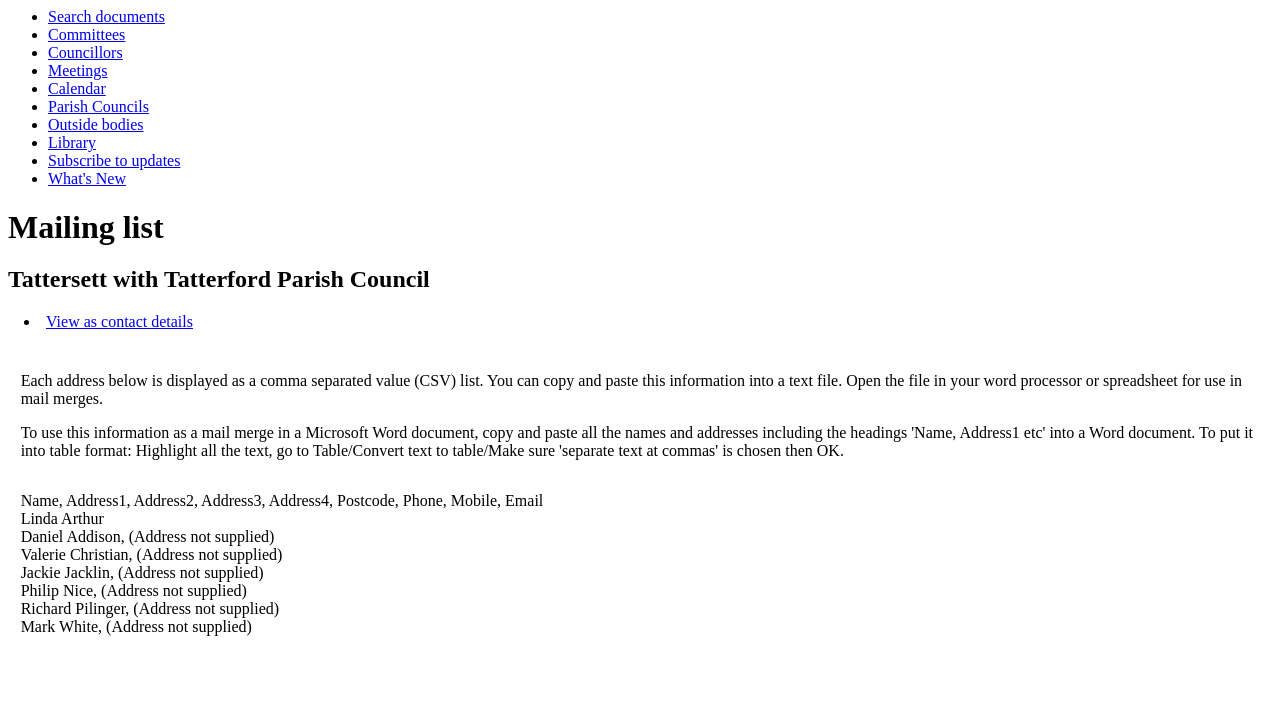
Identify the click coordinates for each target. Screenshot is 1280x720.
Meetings (78, 70)
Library (72, 142)
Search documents (106, 16)
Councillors (85, 52)
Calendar (77, 88)
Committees (86, 34)
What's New (87, 178)
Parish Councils (98, 106)
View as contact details (119, 321)
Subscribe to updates (114, 160)
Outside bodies (96, 124)
